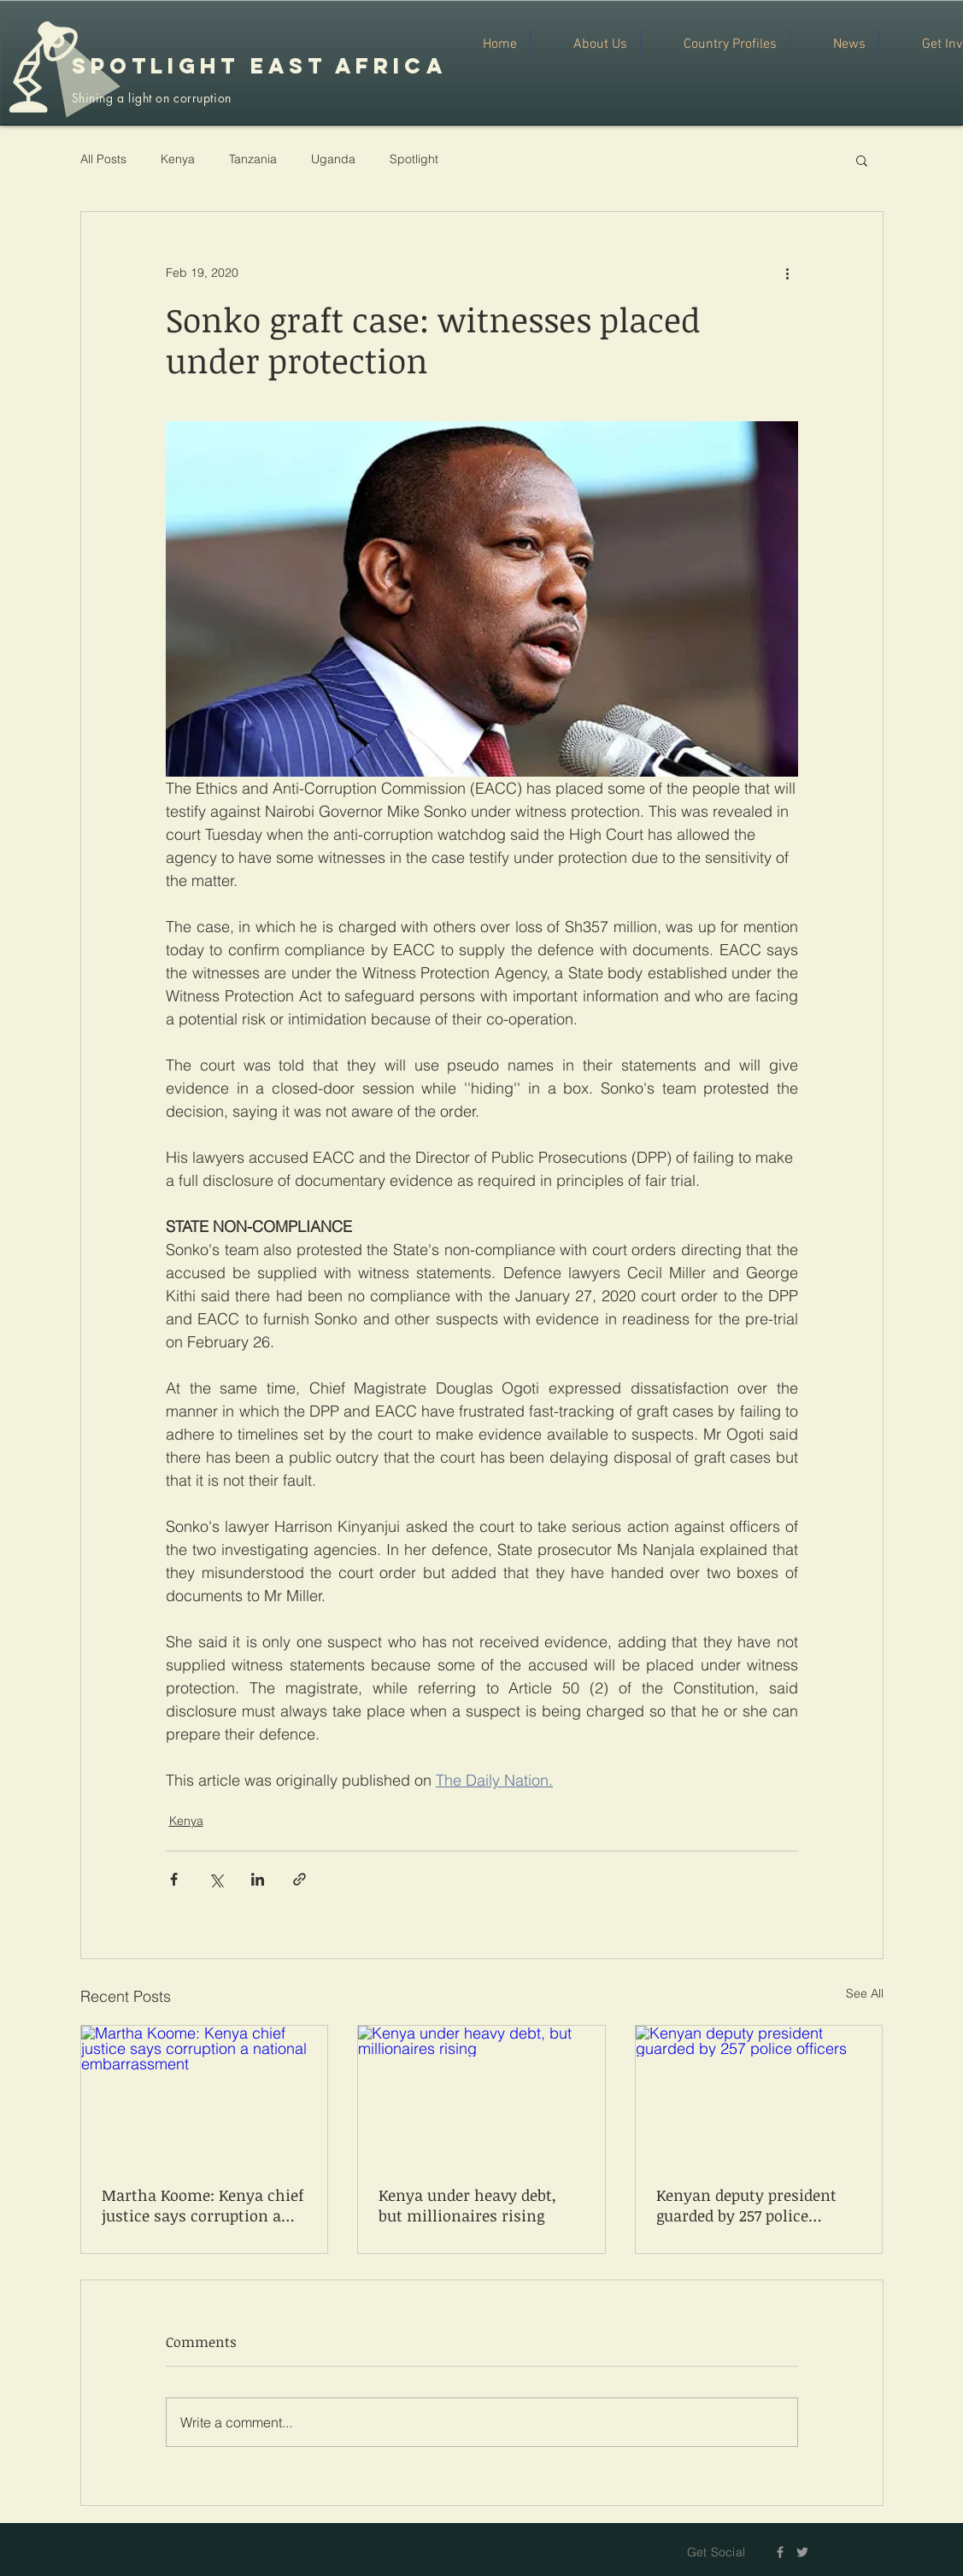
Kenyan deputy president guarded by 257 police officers (746, 2205)
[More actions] (788, 273)
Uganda (333, 159)
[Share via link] (299, 1879)
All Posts (103, 159)
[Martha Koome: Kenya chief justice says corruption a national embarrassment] (204, 2095)
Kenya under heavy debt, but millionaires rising (467, 2205)
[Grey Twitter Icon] (802, 2552)
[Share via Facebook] (174, 1879)
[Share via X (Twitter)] (216, 1879)
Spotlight (414, 159)
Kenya (178, 159)
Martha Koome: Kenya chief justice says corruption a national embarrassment (203, 2205)
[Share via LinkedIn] (258, 1879)
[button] (862, 160)
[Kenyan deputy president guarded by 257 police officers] (759, 2095)
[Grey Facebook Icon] (780, 2552)
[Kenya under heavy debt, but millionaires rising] (481, 2095)
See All (865, 1993)
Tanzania (253, 159)
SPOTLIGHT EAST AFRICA (259, 65)
